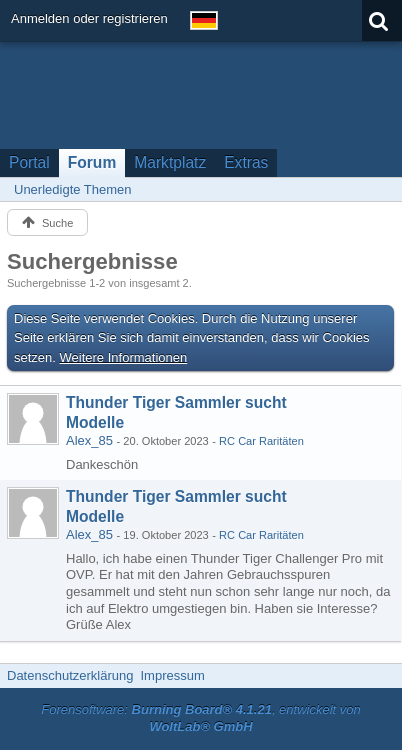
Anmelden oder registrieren (89, 18)
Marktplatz (170, 162)
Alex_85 (89, 440)
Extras (246, 162)
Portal (29, 162)
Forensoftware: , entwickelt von (201, 718)
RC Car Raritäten (261, 441)
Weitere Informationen (124, 357)
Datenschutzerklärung (70, 675)
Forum (92, 162)
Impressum (172, 675)
